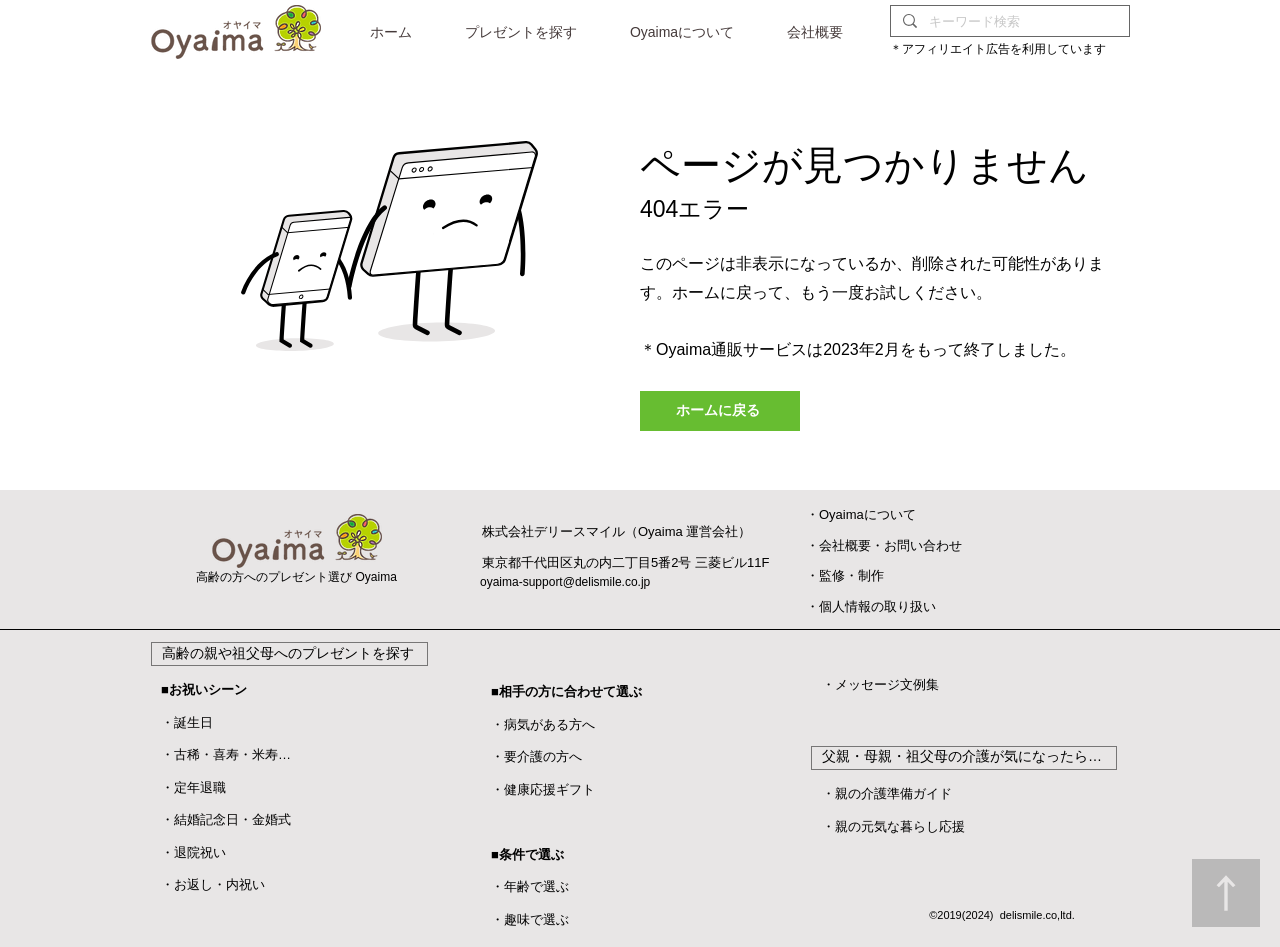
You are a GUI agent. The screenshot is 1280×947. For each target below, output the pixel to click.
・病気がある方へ (543, 724)
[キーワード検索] (1008, 21)
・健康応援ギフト (543, 789)
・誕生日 (187, 722)
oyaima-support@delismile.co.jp (565, 582)
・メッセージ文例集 (880, 684)
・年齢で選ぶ (530, 886)
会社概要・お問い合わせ (890, 545)
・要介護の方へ (536, 756)
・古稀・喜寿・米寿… (226, 754)
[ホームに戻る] (720, 411)
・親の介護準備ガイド (887, 793)
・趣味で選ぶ (530, 919)
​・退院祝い (193, 852)
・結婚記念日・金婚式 (226, 819)
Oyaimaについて (867, 514)
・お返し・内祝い (213, 884)
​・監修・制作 (845, 575)
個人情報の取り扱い (877, 606)
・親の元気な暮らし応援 (893, 826)
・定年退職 (193, 787)
